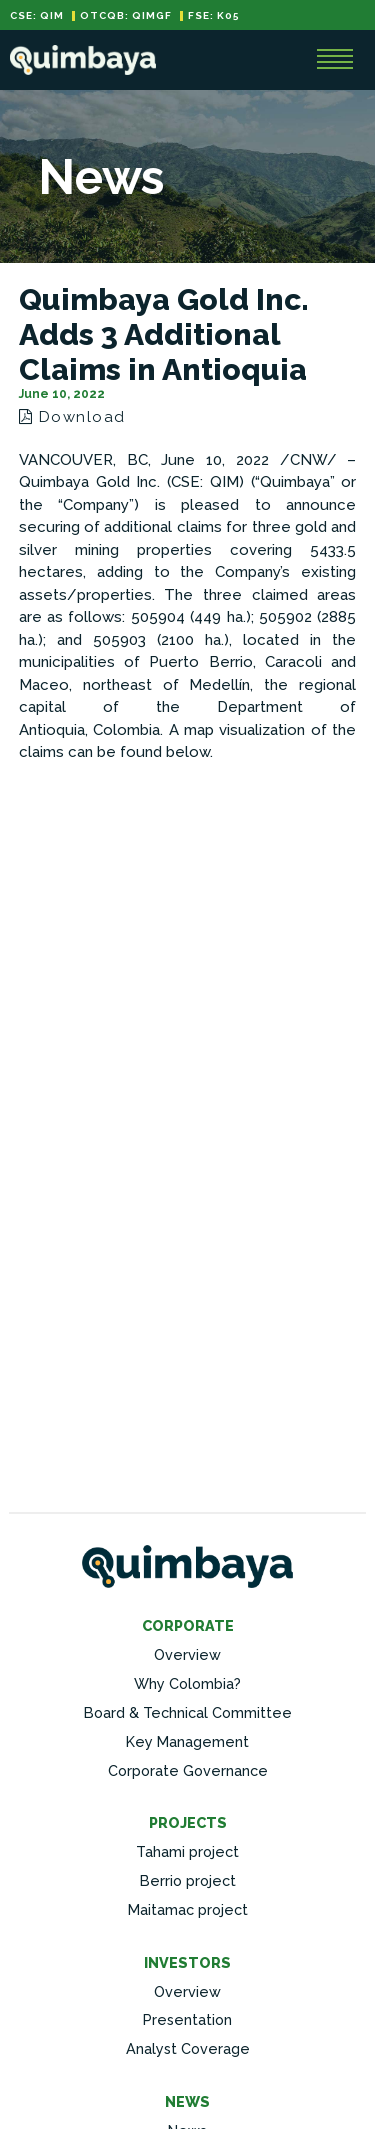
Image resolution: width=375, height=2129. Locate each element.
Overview (187, 1654)
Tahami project (187, 1851)
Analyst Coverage (188, 2048)
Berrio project (188, 1880)
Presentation (187, 2019)
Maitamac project (188, 1909)
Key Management (187, 1741)
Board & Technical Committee (188, 1712)
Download (72, 417)
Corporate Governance (188, 1770)
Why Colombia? (187, 1683)
